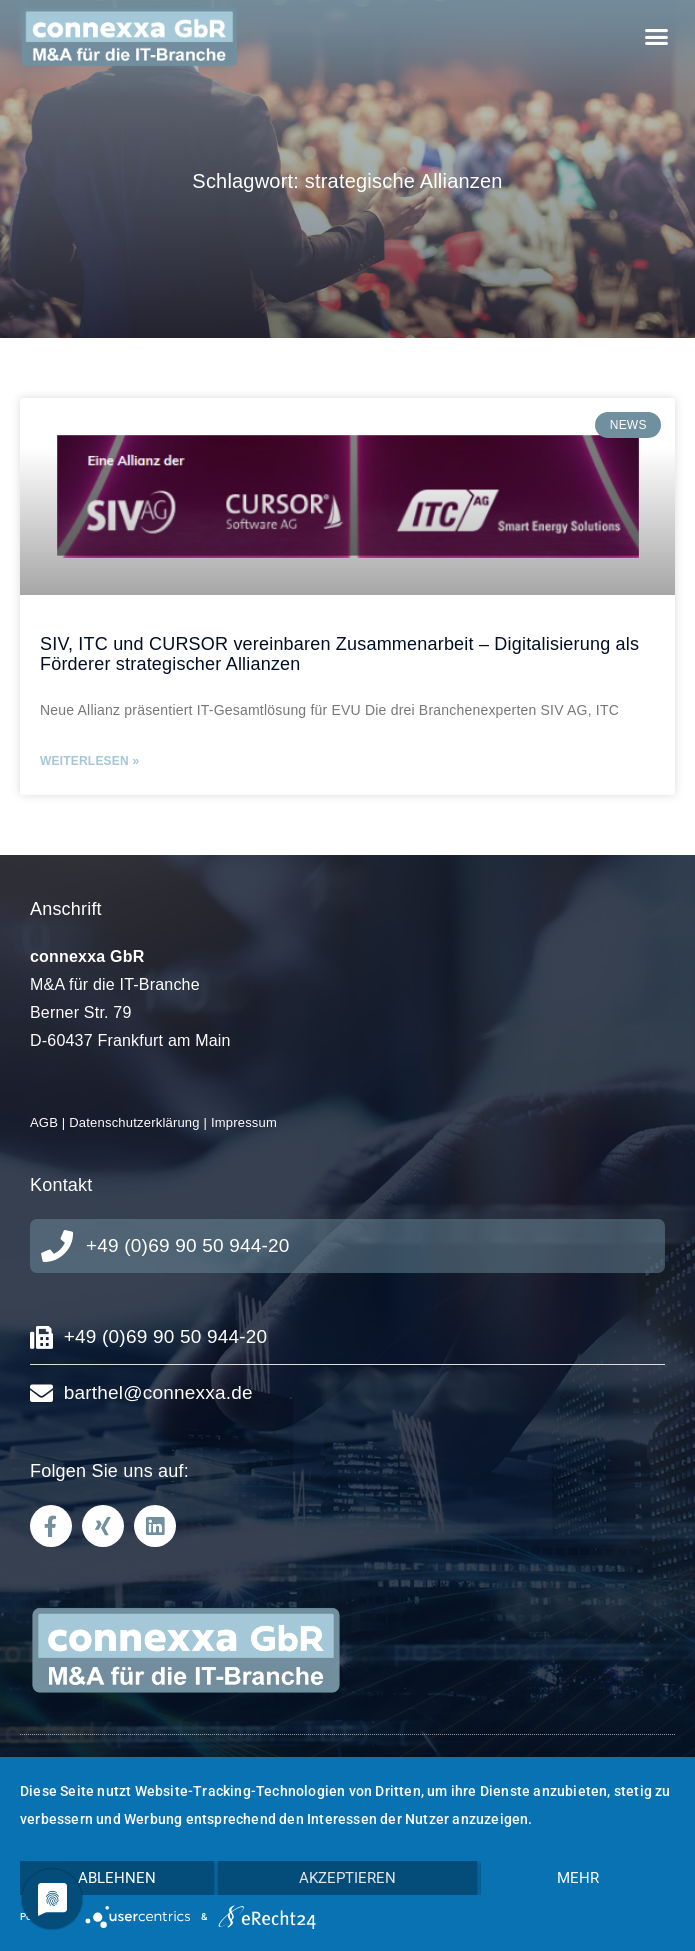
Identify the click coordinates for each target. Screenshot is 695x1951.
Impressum (244, 1122)
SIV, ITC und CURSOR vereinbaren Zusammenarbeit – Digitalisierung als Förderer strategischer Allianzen (339, 654)
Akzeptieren (347, 1878)
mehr (578, 1878)
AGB (44, 1122)
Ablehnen (117, 1878)
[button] (656, 37)
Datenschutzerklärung (134, 1122)
